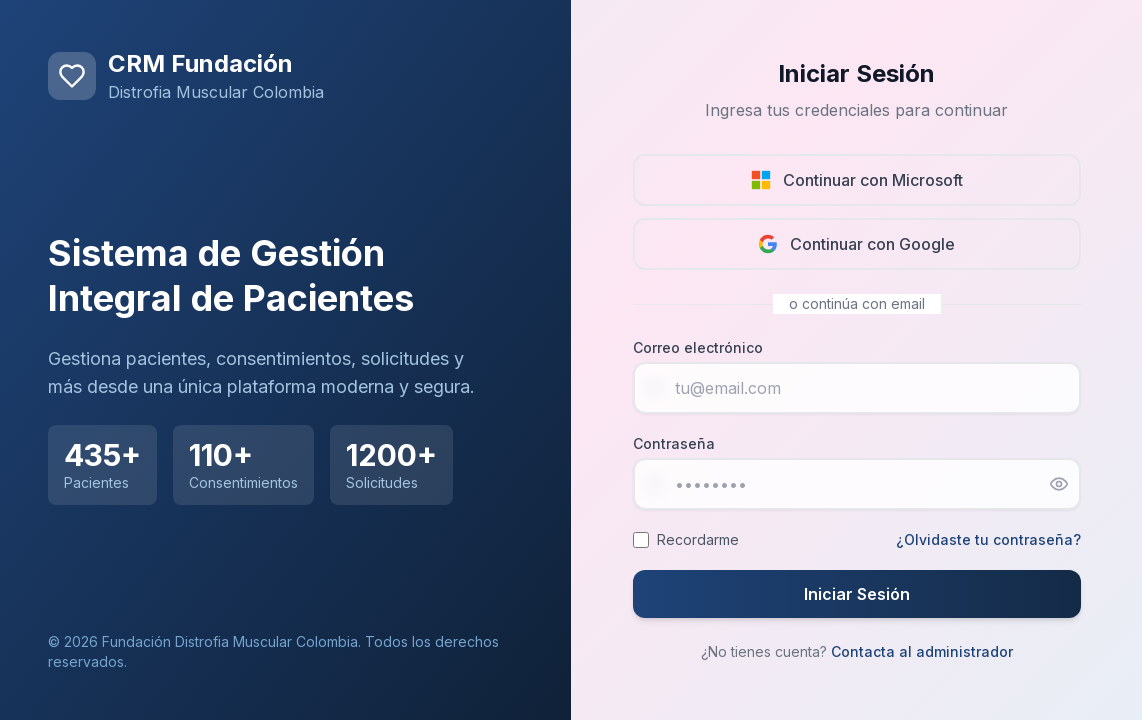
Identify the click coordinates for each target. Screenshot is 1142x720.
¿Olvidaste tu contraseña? (988, 539)
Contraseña (674, 443)
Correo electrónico (698, 347)
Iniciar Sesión (857, 594)
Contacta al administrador (922, 651)
